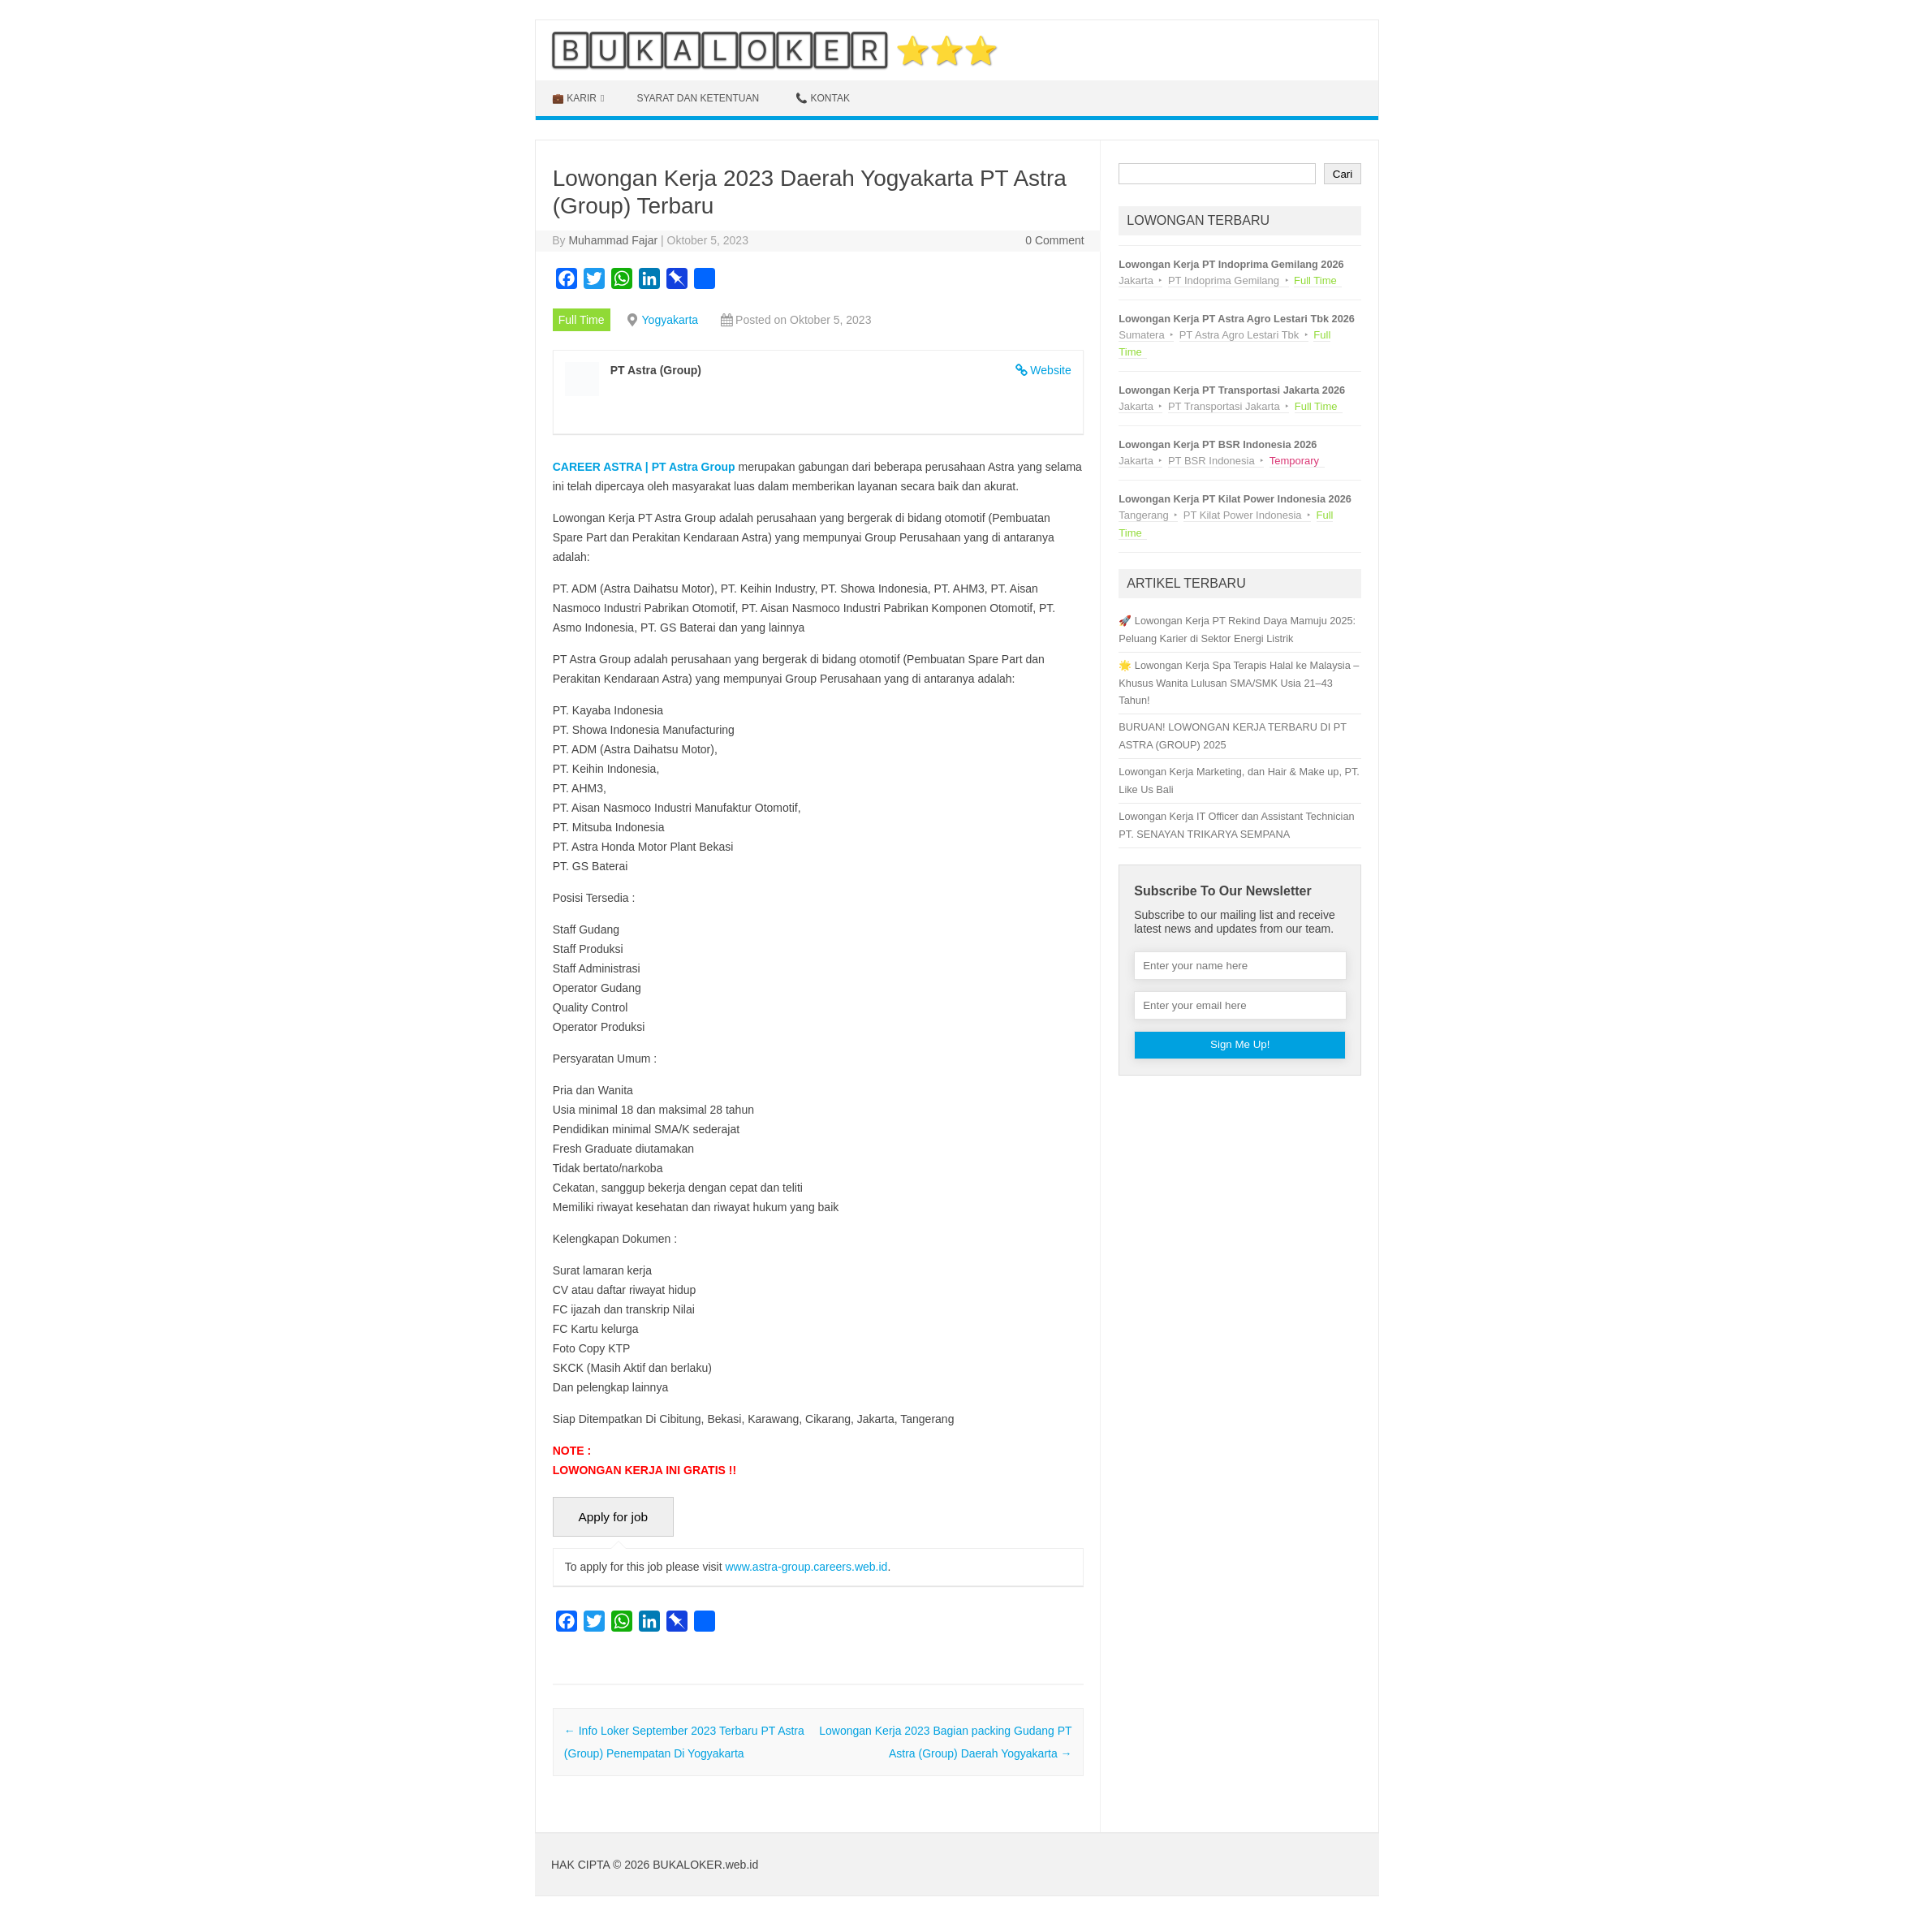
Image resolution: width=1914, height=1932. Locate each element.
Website (1050, 370)
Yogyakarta (670, 319)
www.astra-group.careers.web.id (806, 1566)
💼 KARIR (574, 98)
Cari (1342, 174)
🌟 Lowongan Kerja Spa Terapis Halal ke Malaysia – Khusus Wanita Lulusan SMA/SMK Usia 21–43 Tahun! (1239, 683)
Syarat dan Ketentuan (697, 98)
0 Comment (1054, 240)
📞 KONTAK (822, 98)
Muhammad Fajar (612, 240)
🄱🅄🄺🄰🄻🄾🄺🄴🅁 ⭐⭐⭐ (775, 50)
